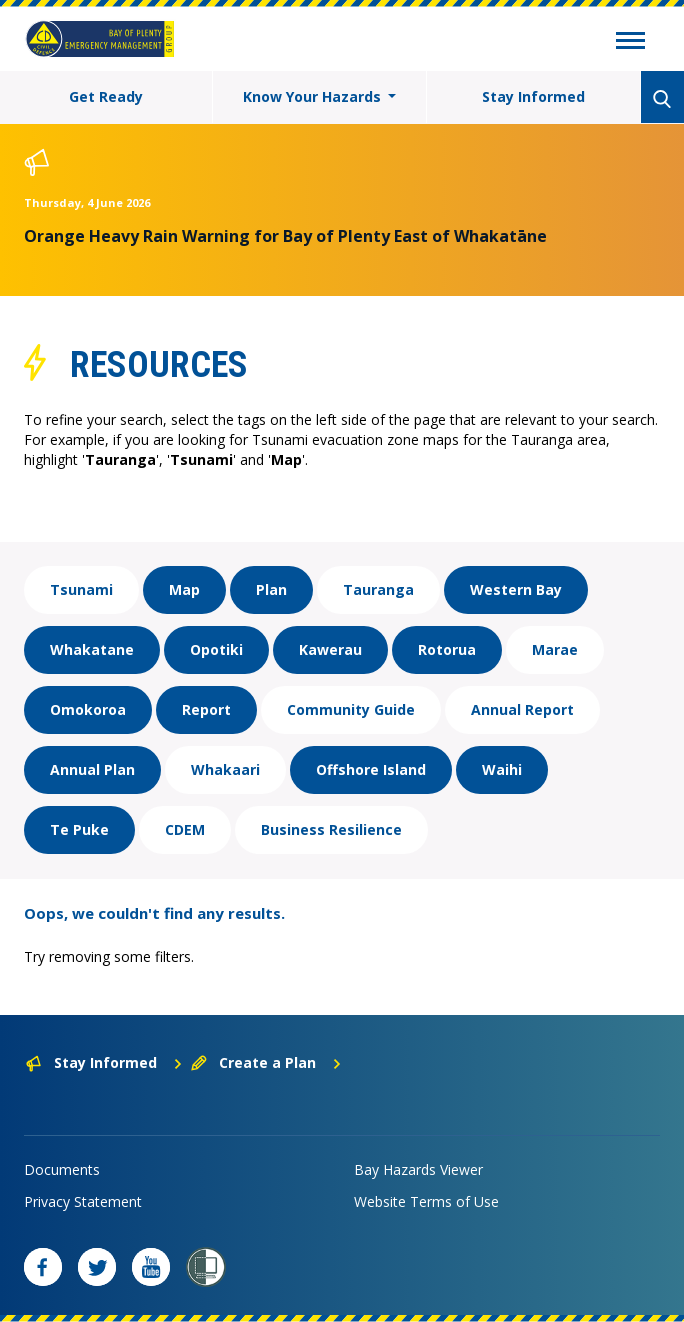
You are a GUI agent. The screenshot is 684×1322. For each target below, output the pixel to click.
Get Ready (106, 96)
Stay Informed (533, 96)
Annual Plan (92, 769)
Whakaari (225, 769)
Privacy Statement (83, 1201)
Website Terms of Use (426, 1201)
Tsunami (81, 589)
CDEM (185, 829)
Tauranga (378, 589)
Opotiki (216, 649)
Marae (555, 649)
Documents (62, 1169)
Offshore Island (371, 769)
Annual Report (522, 709)
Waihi (502, 769)
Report (206, 709)
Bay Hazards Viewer (418, 1169)
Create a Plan (266, 1062)
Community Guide (351, 709)
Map (184, 589)
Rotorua (447, 649)
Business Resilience (331, 829)
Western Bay (516, 589)
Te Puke (79, 829)
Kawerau (330, 649)
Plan (271, 589)
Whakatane (92, 649)
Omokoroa (88, 709)
